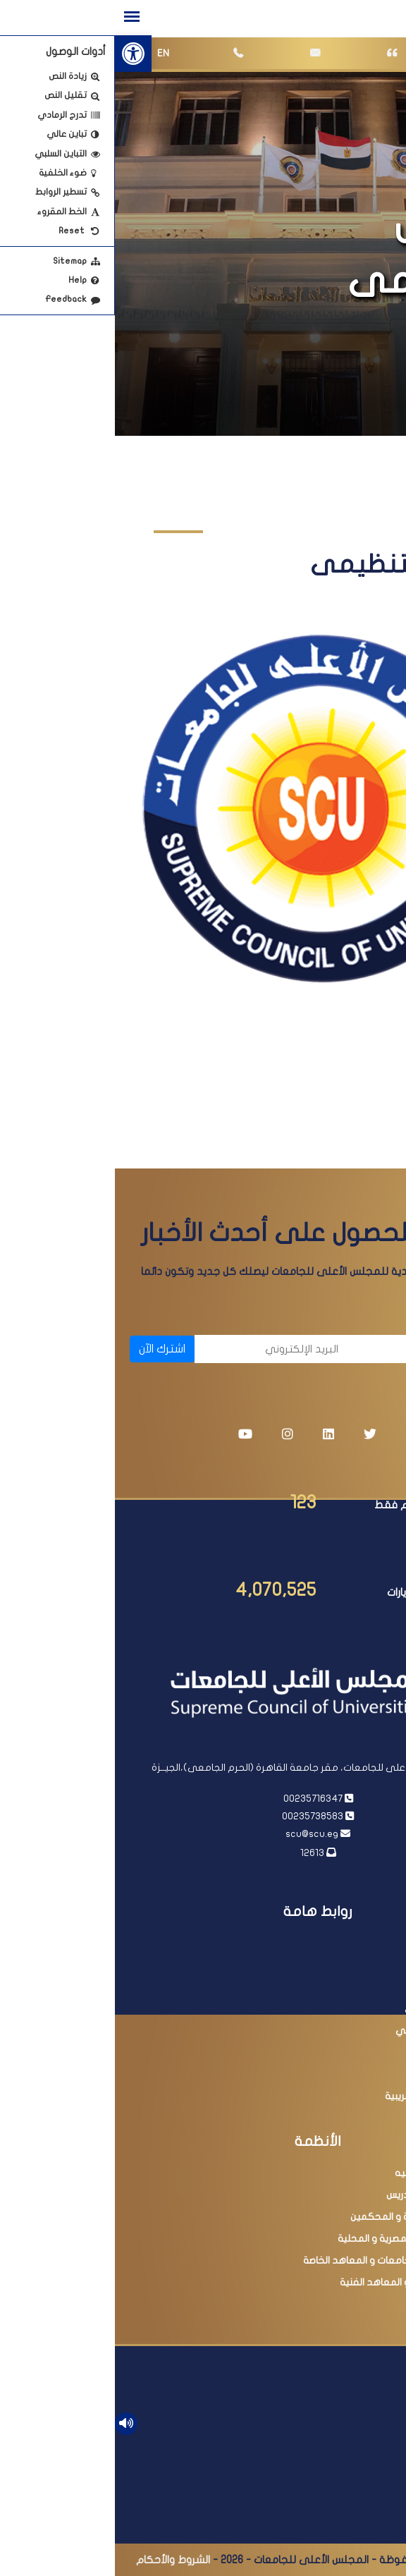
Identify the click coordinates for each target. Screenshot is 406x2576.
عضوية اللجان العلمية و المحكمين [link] (306, 2216)
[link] (18, 53)
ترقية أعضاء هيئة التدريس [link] (324, 2195)
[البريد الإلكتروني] (159, 1349)
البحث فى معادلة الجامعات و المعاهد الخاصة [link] (282, 2260)
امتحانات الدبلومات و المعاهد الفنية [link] (301, 2282)
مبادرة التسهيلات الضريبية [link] (323, 2096)
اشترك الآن (47, 1349)
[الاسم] (316, 1349)
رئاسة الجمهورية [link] (342, 1943)
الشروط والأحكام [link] (58, 2559)
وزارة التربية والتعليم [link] (334, 2052)
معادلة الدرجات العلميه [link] (328, 2173)
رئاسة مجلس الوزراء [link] (338, 1965)
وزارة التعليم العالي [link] (336, 1987)
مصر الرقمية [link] (351, 2074)
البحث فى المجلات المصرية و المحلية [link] (300, 2238)
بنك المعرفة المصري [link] (333, 2008)
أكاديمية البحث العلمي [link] (329, 2030)
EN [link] (48, 53)
